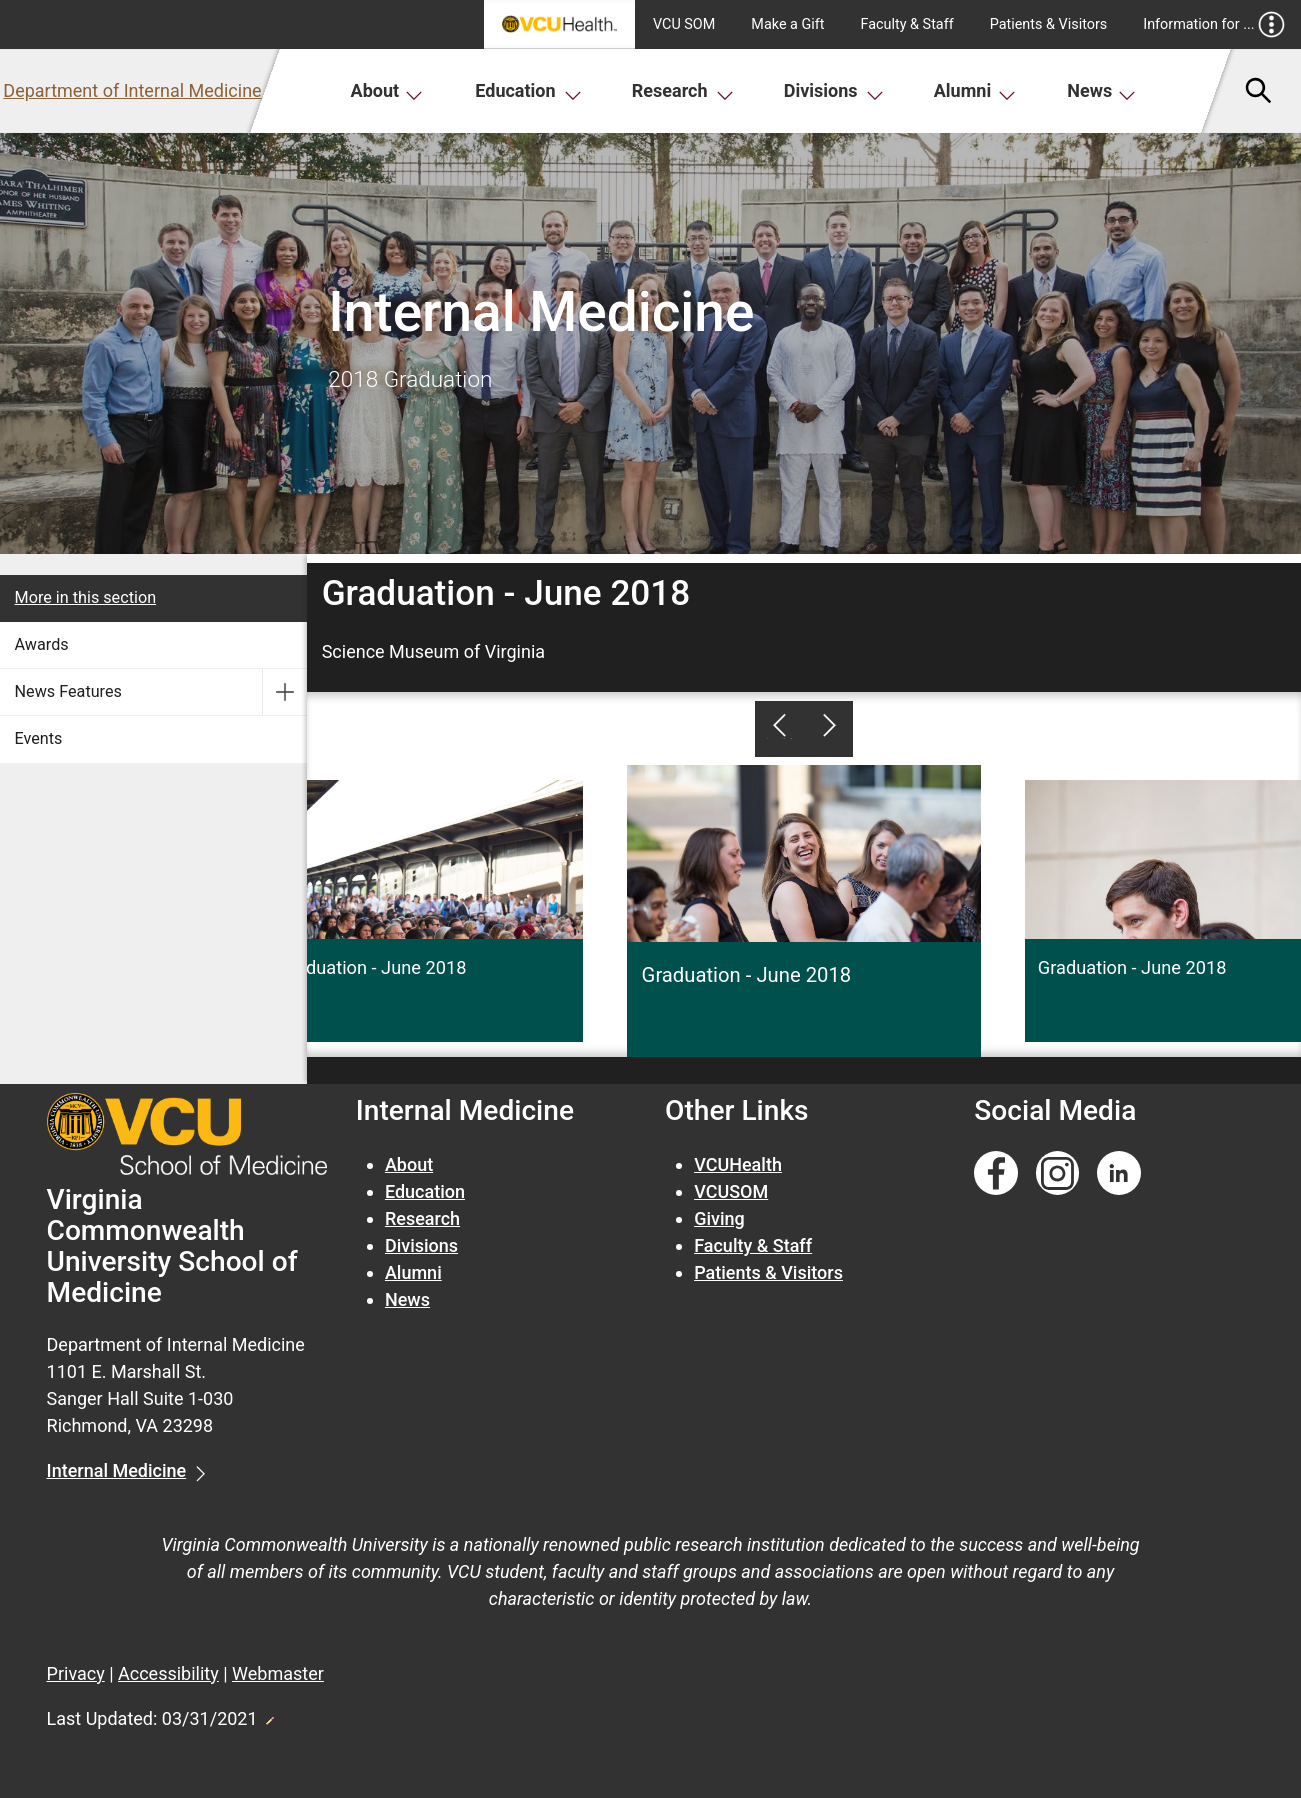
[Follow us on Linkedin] (1119, 1173)
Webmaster (278, 1673)
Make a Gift (787, 24)
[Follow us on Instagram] (1058, 1173)
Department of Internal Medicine (132, 90)
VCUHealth (738, 1164)
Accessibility (168, 1673)
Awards (42, 644)
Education (528, 90)
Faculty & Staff (907, 24)
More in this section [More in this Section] (86, 597)
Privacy (76, 1673)
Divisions (834, 90)
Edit (269, 1715)
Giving (719, 1218)
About (387, 90)
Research (683, 90)
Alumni (975, 90)
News (1101, 90)
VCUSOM (731, 1191)
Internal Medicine (117, 1470)
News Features (68, 691)
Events (39, 738)
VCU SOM (684, 24)
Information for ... (1213, 24)
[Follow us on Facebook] (996, 1173)
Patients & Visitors (1049, 24)
